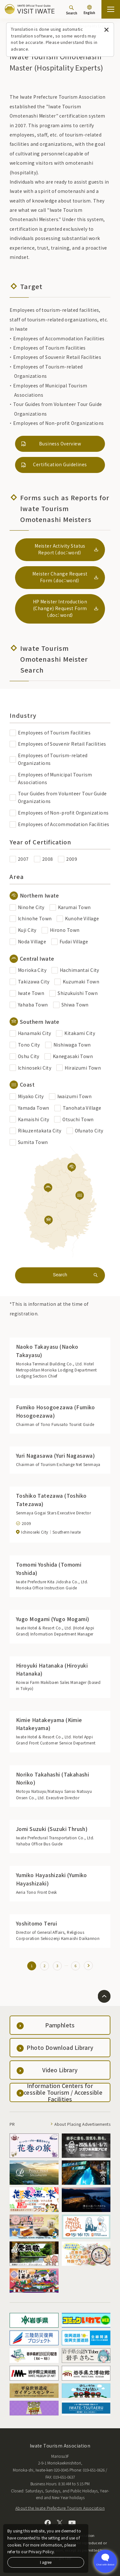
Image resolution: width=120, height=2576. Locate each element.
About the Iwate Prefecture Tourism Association (60, 2508)
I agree (46, 2562)
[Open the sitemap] (110, 9)
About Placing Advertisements (82, 2124)
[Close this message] (106, 30)
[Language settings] (89, 10)
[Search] (71, 9)
